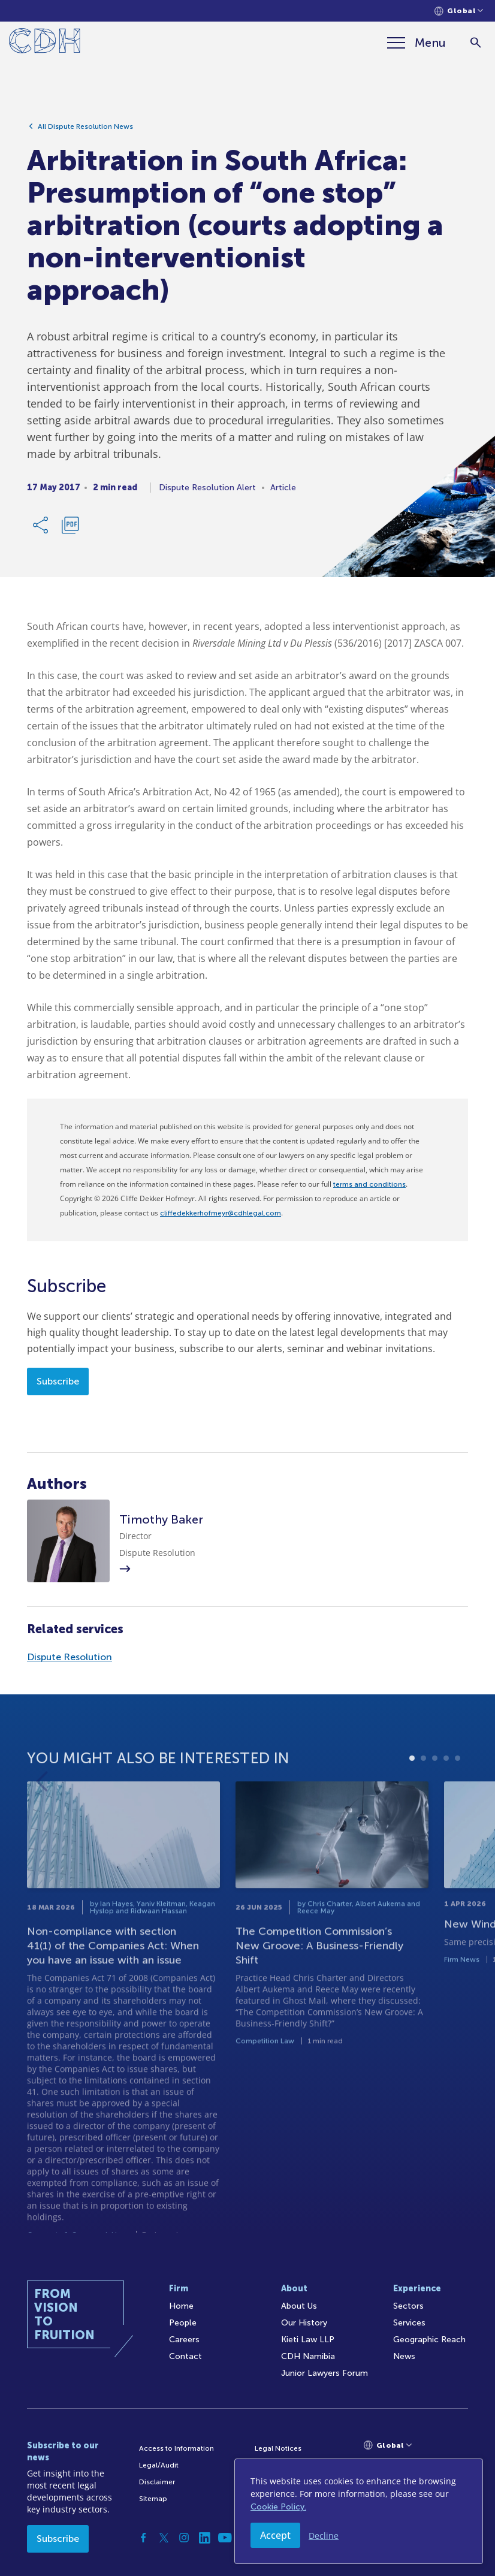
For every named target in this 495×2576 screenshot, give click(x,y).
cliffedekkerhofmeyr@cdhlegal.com (220, 1213)
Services (409, 2323)
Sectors (408, 2306)
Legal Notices (278, 2448)
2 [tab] (423, 1799)
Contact (185, 2356)
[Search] (475, 42)
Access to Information (176, 2448)
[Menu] (416, 42)
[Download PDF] (70, 528)
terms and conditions (369, 1184)
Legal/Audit (159, 2465)
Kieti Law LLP (307, 2339)
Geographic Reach (429, 2339)
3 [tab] (434, 1799)
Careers (184, 2339)
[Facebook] (143, 2537)
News (404, 2356)
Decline (324, 2535)
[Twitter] (163, 2537)
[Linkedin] (204, 2537)
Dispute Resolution (69, 1657)
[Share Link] (41, 528)
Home (181, 2306)
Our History (304, 2323)
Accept (275, 2535)
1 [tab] (412, 1799)
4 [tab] (446, 1799)
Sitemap (153, 2498)
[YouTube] (224, 2537)
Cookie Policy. (278, 2507)
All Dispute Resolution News (85, 129)
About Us (299, 2306)
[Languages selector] (458, 11)
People (183, 2323)
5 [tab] (457, 1799)
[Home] (44, 43)
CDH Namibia (308, 2356)
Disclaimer (157, 2482)
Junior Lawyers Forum (324, 2373)
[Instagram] (184, 2537)
